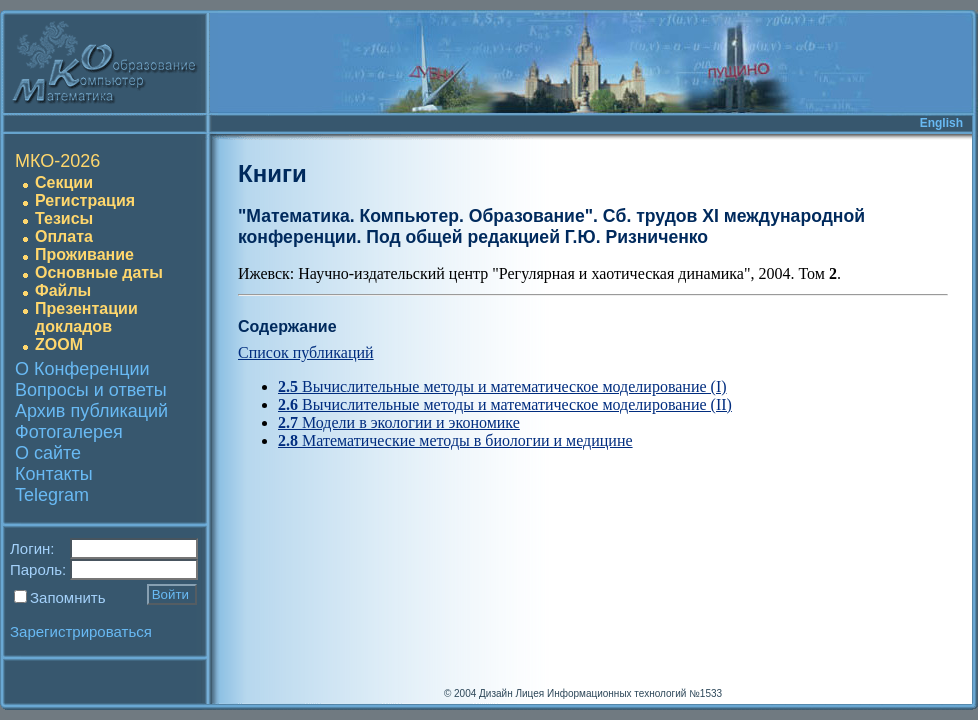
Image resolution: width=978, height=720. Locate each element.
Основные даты (99, 272)
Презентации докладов (86, 317)
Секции (64, 182)
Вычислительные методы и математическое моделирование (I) (502, 386)
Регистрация (85, 200)
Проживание (84, 254)
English (941, 123)
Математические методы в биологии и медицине (455, 440)
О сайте (48, 453)
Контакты (54, 474)
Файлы (63, 290)
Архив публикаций (91, 411)
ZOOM (59, 344)
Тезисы (64, 218)
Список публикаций (306, 352)
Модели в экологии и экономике (399, 422)
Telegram (52, 495)
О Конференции (82, 369)
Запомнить (68, 597)
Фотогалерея (69, 432)
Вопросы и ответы (91, 390)
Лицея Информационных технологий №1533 (618, 693)
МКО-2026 (57, 161)
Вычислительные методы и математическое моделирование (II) (505, 404)
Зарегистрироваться (81, 631)
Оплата (64, 236)
